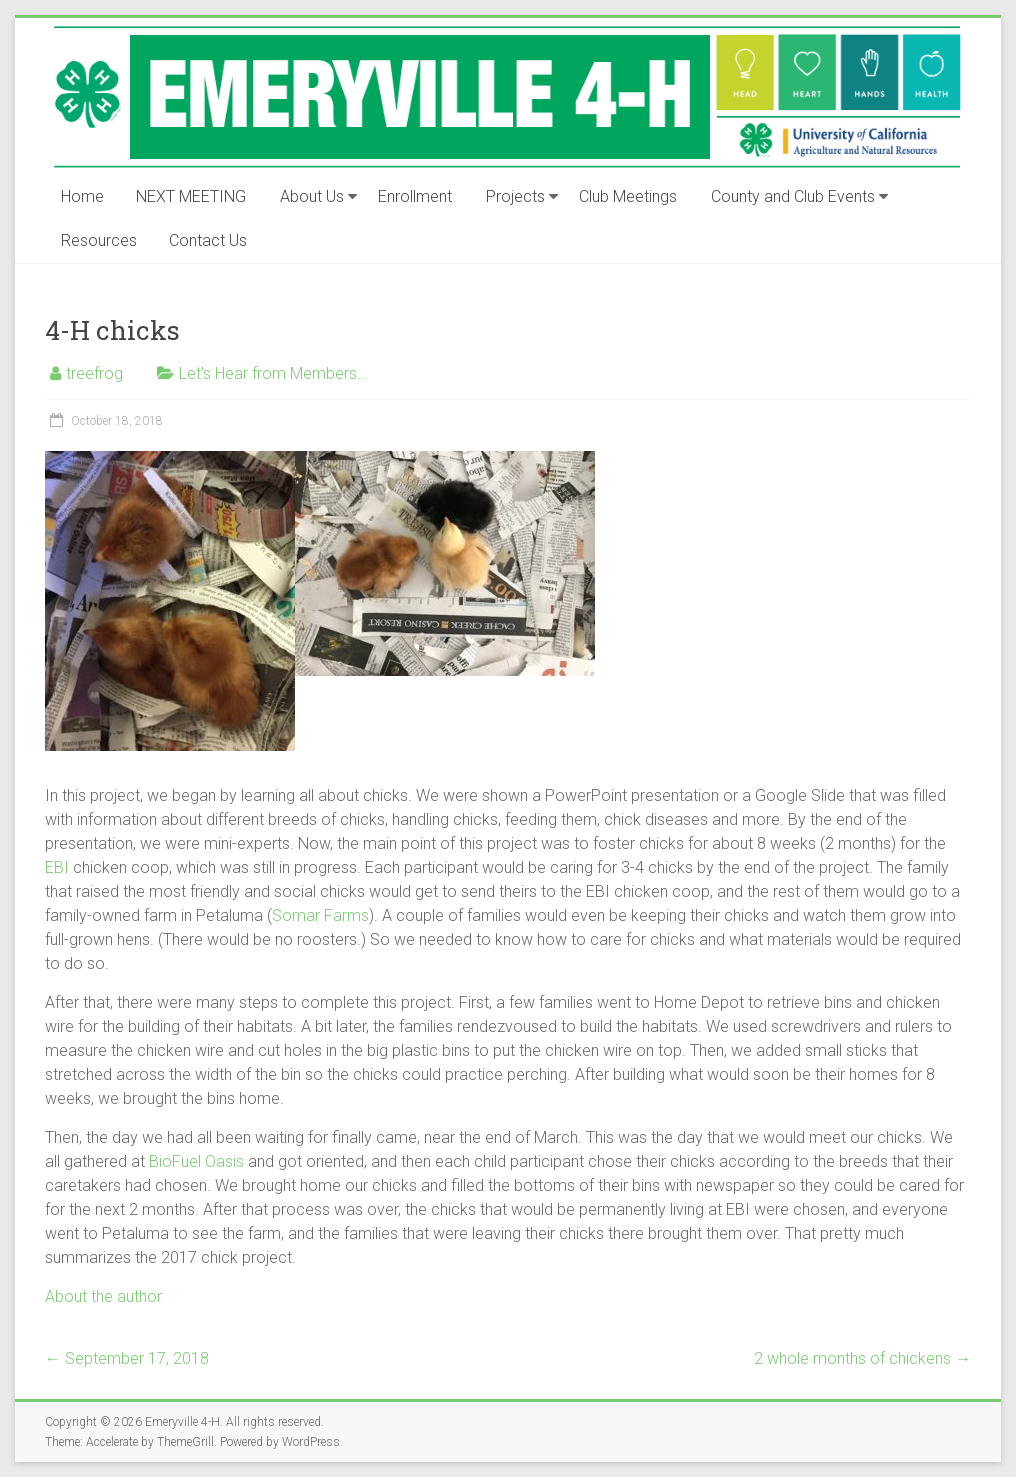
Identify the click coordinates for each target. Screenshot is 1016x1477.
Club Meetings (628, 196)
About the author (103, 1296)
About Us (312, 196)
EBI (57, 867)
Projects (515, 196)
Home (82, 196)
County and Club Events (793, 196)
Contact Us (208, 240)
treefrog (94, 373)
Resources (99, 240)
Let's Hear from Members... (274, 373)
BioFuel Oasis (196, 1161)
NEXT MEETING (191, 196)
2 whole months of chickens (862, 1358)
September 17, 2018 (127, 1358)
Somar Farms (320, 915)
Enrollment (415, 196)
